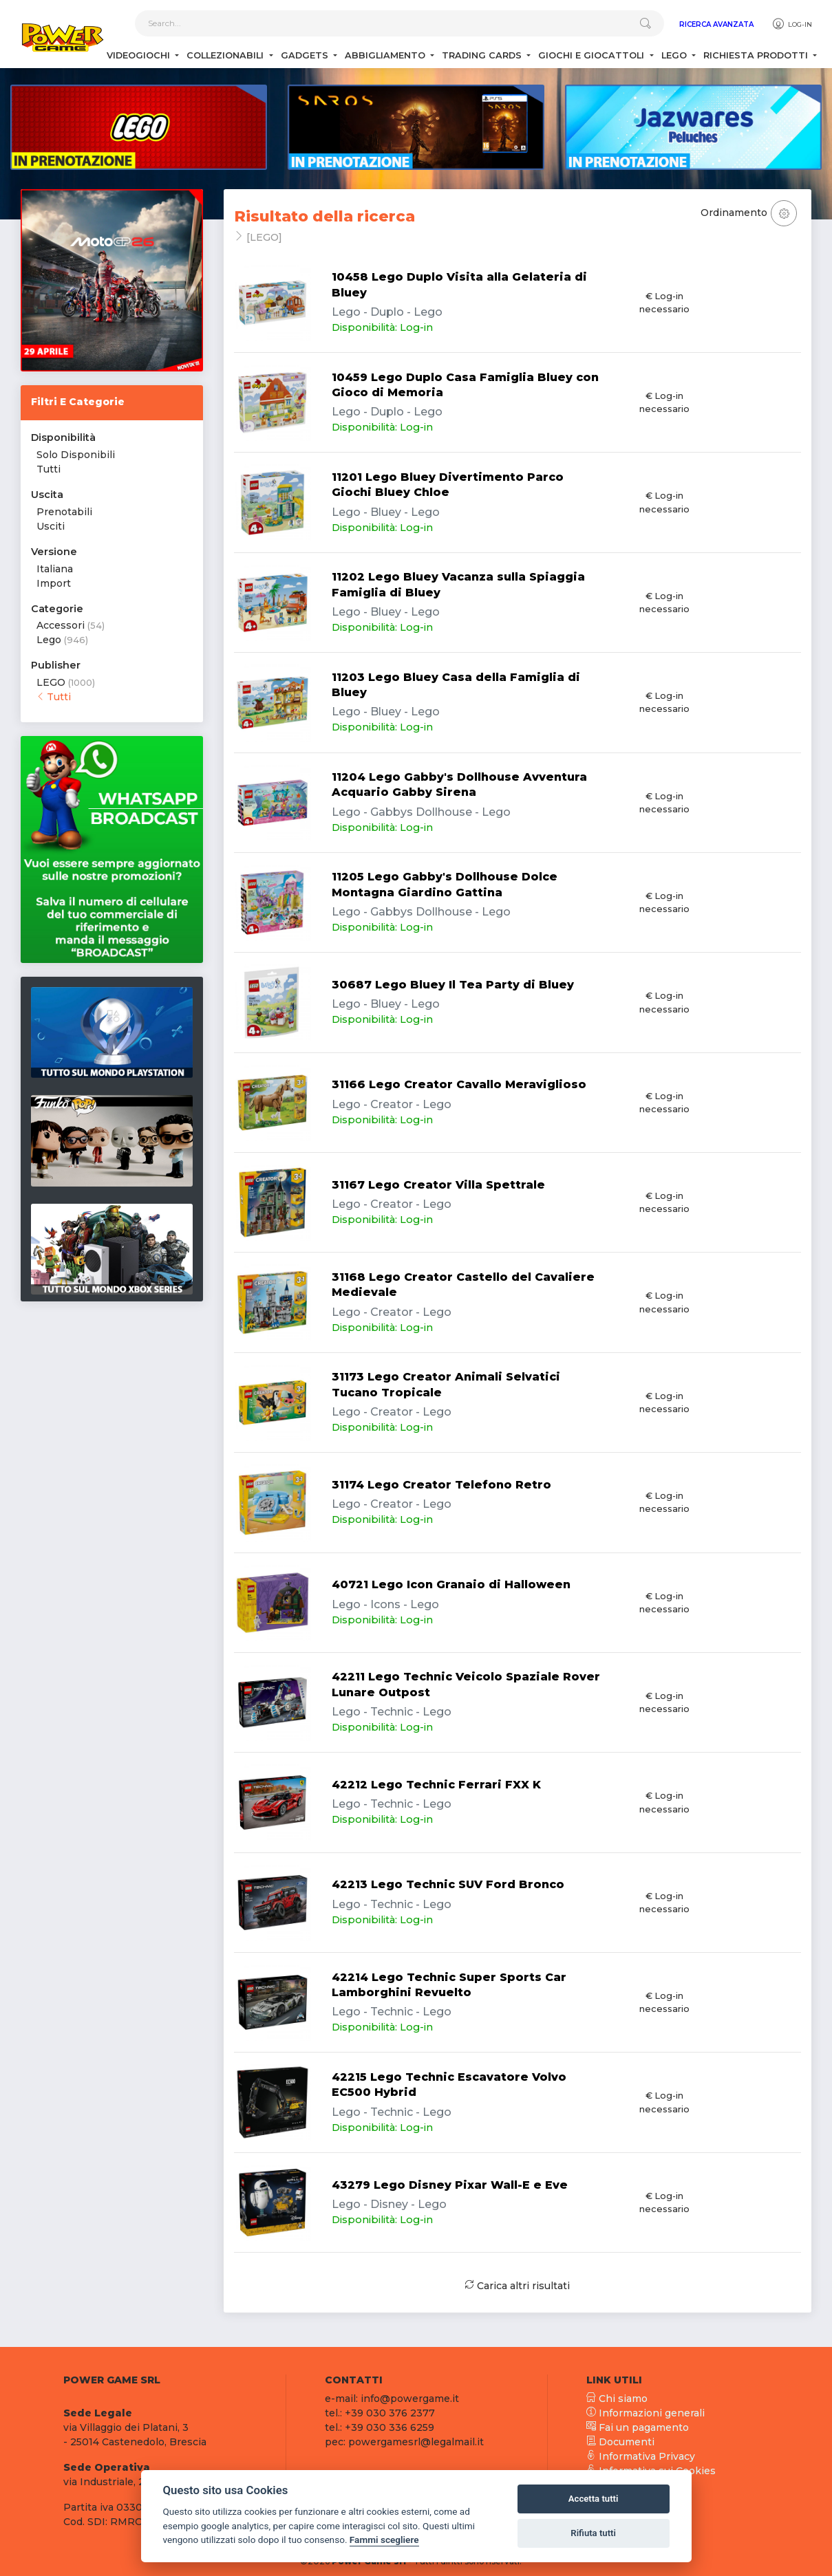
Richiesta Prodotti (757, 55)
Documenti (620, 2442)
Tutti (48, 469)
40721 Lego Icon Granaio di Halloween (451, 1584)
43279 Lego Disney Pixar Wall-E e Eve (450, 2184)
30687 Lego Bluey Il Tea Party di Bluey (453, 984)
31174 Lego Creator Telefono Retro (441, 1484)
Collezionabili (226, 55)
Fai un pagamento (637, 2427)
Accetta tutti (593, 2498)
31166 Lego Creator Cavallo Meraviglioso (459, 1084)
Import (53, 583)
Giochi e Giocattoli (592, 55)
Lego (675, 55)
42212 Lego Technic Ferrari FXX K (436, 1784)
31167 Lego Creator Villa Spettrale (438, 1184)
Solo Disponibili (75, 454)
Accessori (60, 625)
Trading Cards (483, 55)
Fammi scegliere (384, 2539)
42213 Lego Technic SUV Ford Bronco (448, 1884)
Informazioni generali (645, 2413)
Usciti (50, 526)
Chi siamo (617, 2398)
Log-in (791, 24)
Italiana (54, 569)
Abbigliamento (386, 55)
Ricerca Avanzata (716, 24)
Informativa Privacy (640, 2456)
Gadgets (306, 55)
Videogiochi (140, 55)
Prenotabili (64, 512)
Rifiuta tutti (593, 2533)
